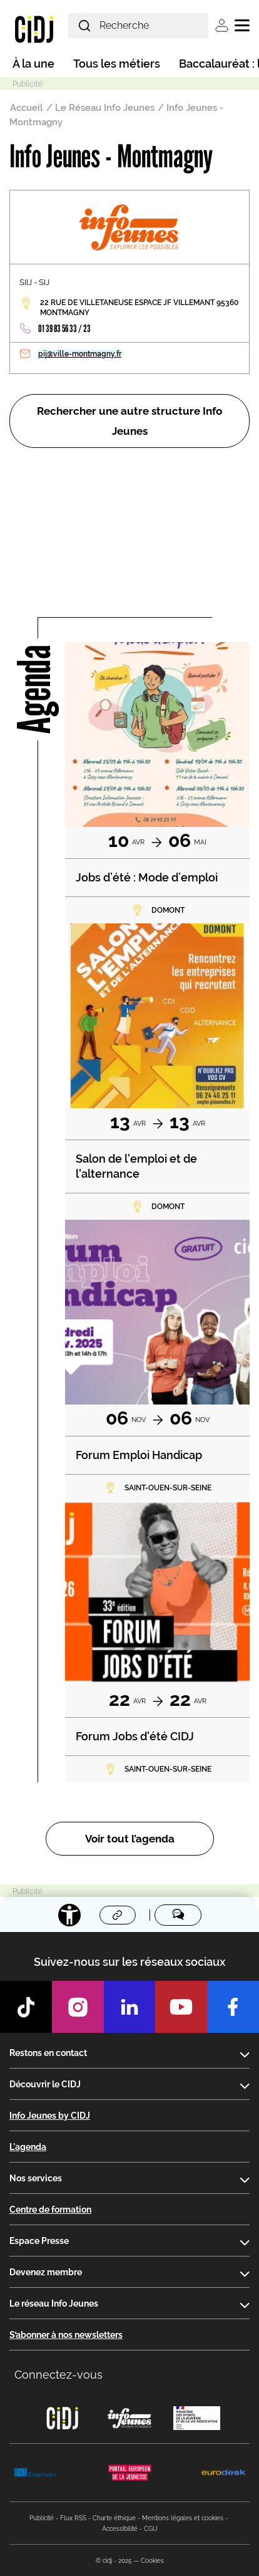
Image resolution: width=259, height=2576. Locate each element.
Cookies (152, 2560)
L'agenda (27, 2147)
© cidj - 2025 (113, 2560)
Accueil (26, 107)
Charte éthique (114, 2518)
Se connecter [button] (221, 25)
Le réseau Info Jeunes (53, 2303)
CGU (151, 2528)
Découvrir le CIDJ (45, 2084)
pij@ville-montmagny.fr (79, 354)
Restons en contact (48, 2053)
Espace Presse (39, 2241)
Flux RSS (73, 2518)
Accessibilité (120, 2528)
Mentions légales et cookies (182, 2518)
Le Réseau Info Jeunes (105, 107)
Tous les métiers (116, 63)
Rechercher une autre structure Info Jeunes (129, 421)
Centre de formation (50, 2210)
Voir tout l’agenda (130, 1838)
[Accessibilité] (69, 1915)
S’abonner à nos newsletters (66, 2335)
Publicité (41, 2518)
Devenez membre (45, 2272)
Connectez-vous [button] (58, 2374)
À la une (33, 63)
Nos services (35, 2178)
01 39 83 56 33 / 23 (64, 329)
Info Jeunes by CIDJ (49, 2116)
